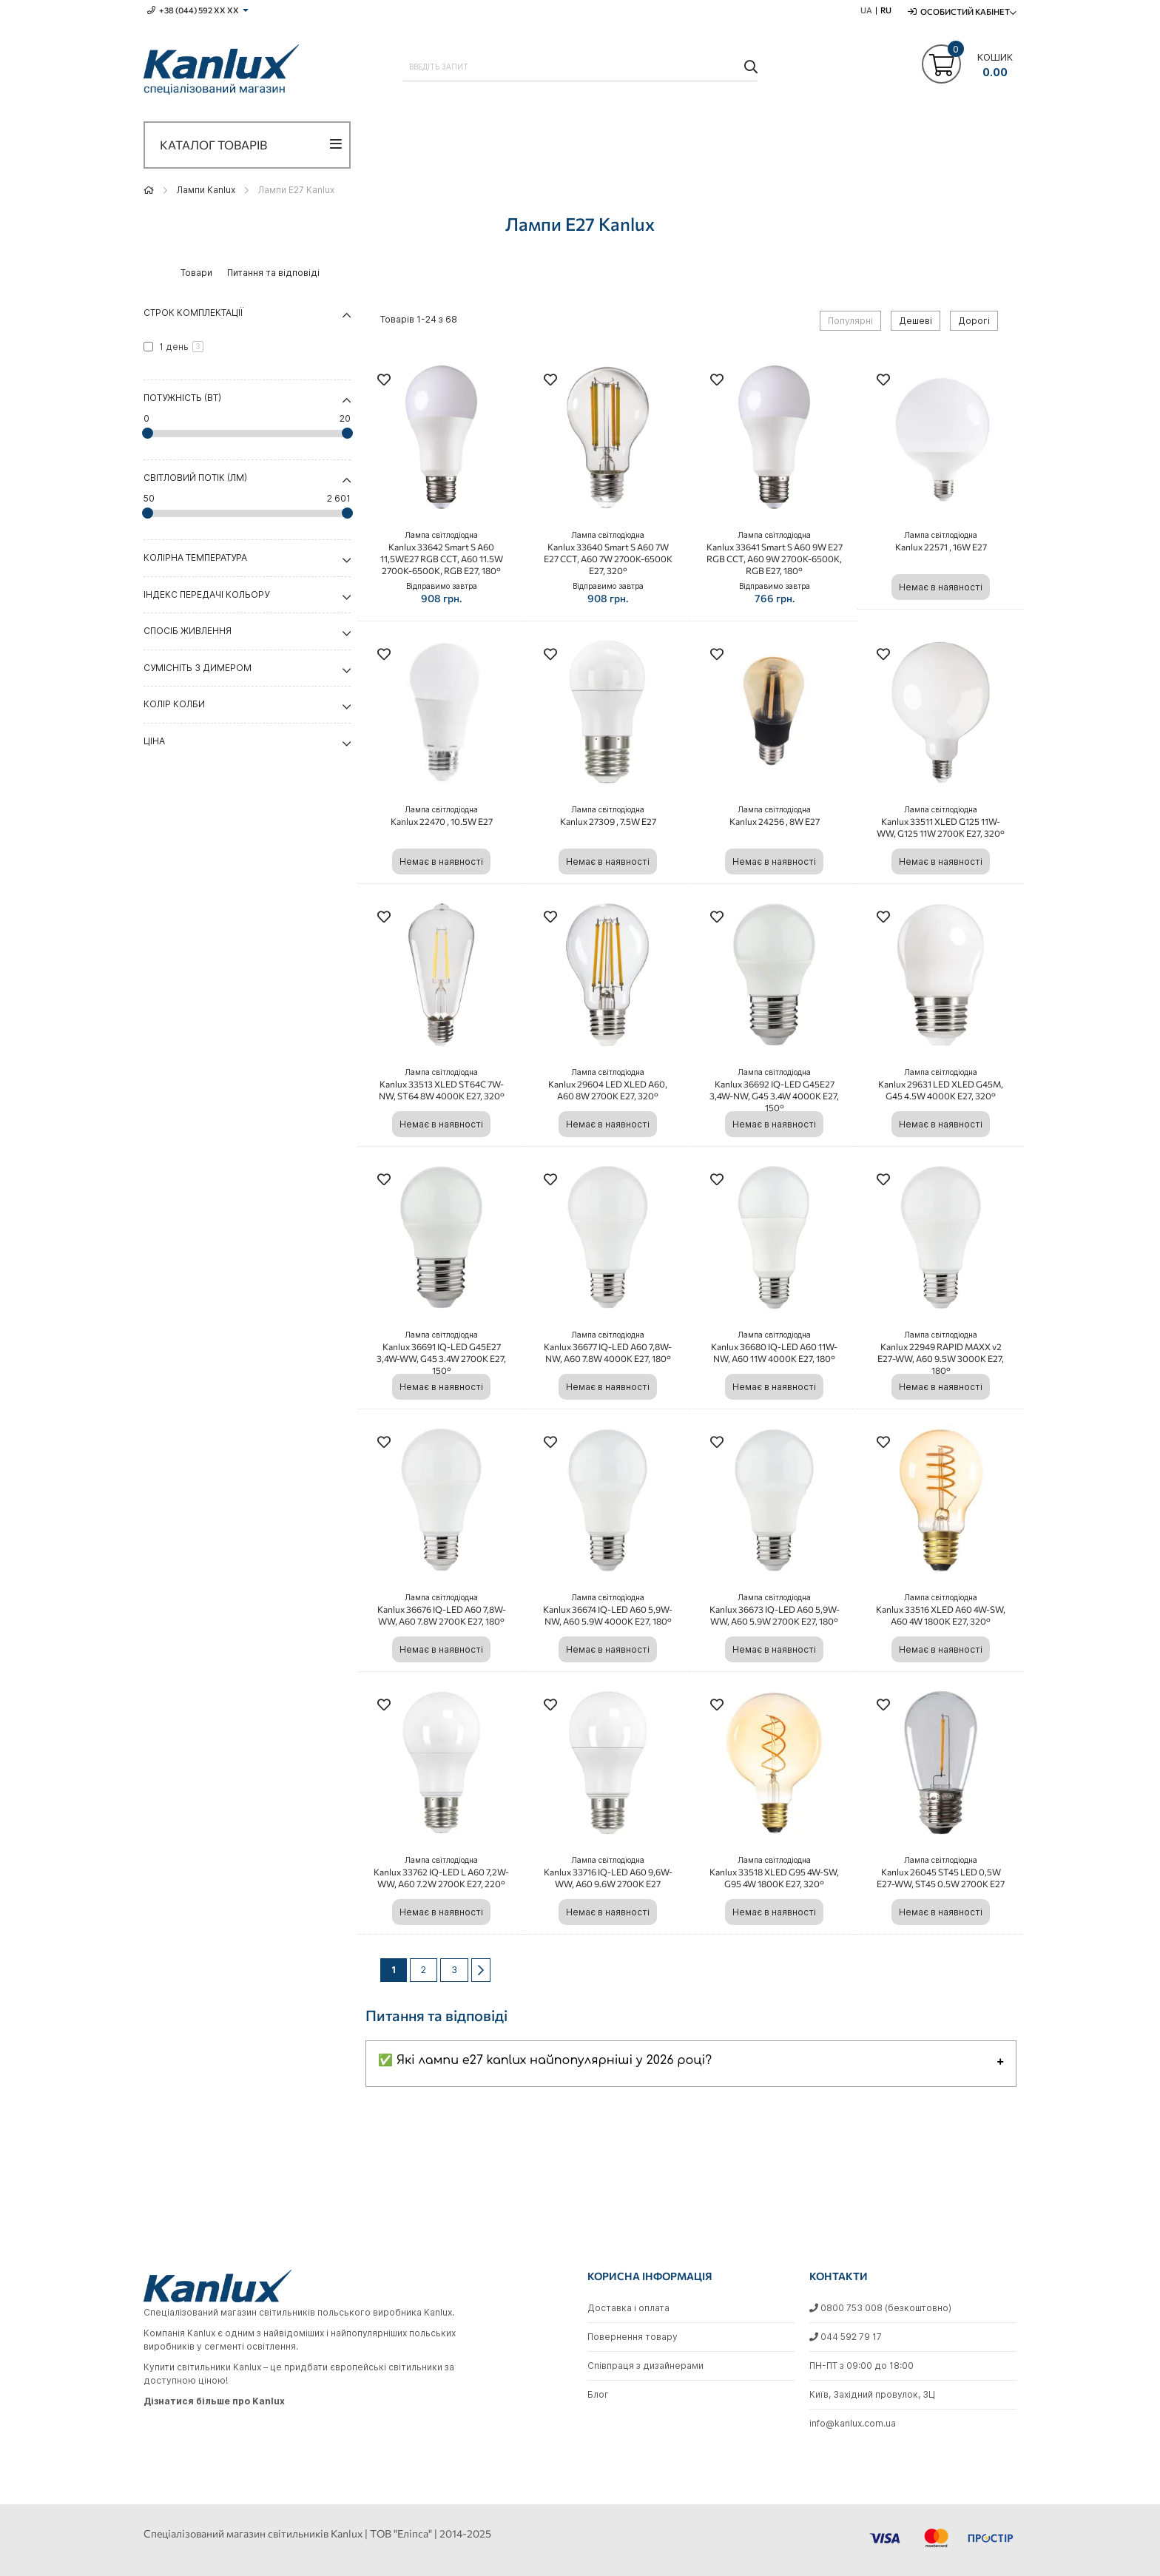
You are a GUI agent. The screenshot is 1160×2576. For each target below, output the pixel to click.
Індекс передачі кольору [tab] (206, 594)
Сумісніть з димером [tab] (198, 667)
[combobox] (580, 66)
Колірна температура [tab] (195, 557)
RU (885, 10)
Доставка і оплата (628, 2307)
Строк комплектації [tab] (193, 312)
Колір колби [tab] (174, 703)
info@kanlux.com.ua (852, 2423)
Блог (598, 2394)
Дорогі (974, 320)
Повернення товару (632, 2336)
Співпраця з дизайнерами (645, 2365)
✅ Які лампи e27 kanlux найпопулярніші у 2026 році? (545, 2060)
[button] (384, 381)
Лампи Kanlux (206, 189)
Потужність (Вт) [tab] (182, 397)
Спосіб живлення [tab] (188, 630)
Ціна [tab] (154, 740)
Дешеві (915, 320)
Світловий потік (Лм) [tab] (195, 477)
